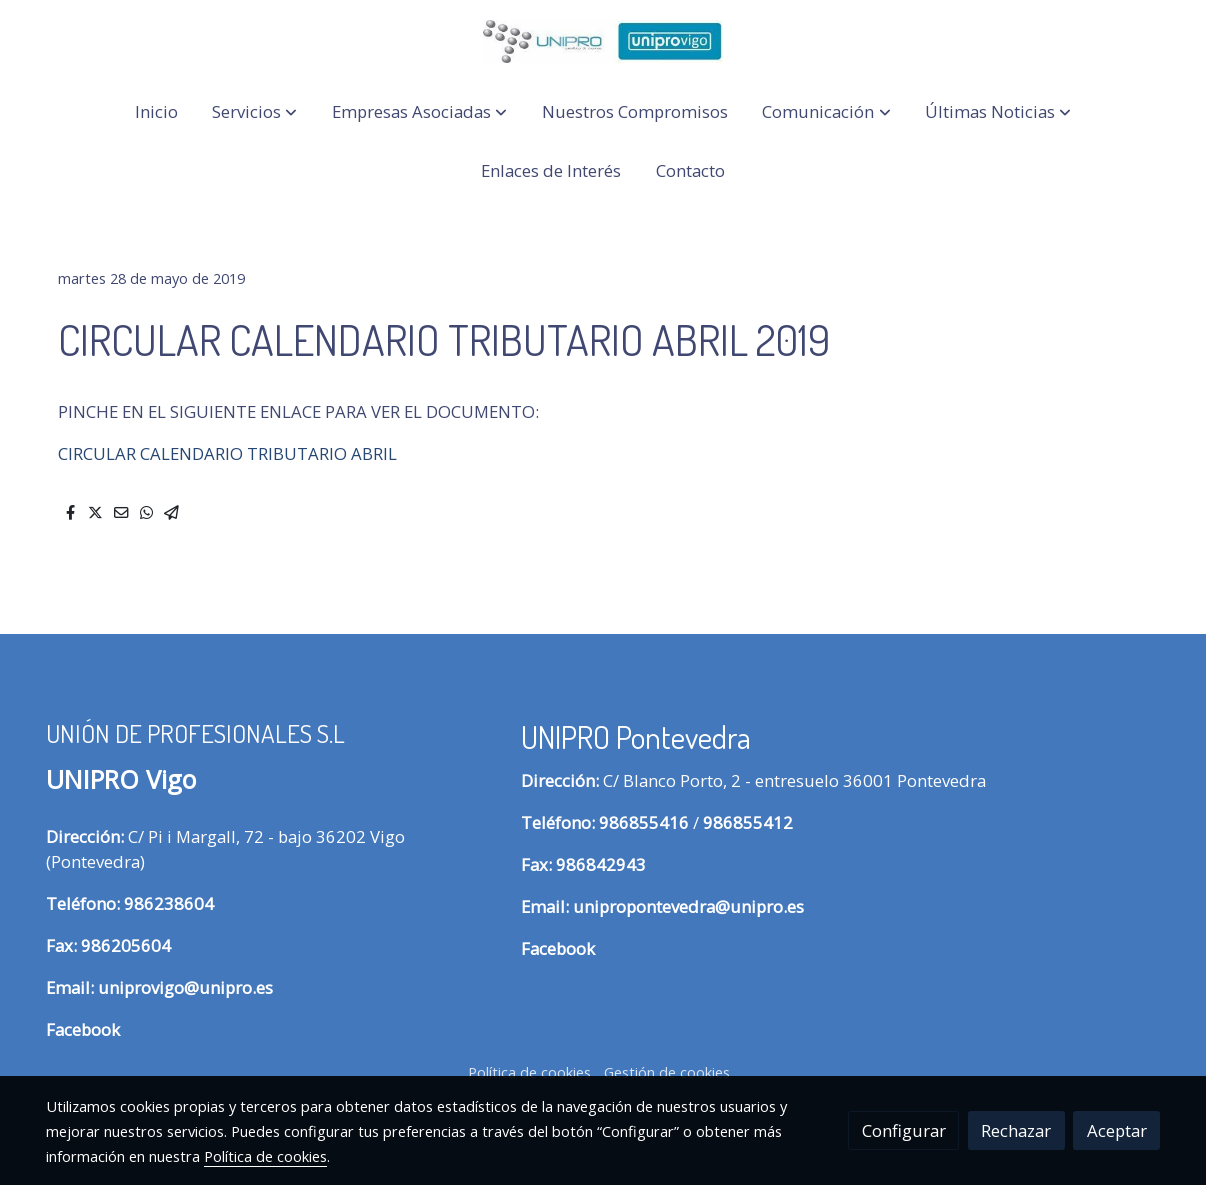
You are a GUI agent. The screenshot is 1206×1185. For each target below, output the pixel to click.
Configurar (904, 1130)
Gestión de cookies (667, 1072)
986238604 (169, 903)
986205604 (126, 945)
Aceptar (1117, 1130)
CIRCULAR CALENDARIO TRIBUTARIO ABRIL (227, 453)
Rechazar (1016, 1130)
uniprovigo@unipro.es (185, 987)
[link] (603, 41)
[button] (254, 112)
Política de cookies (529, 1072)
